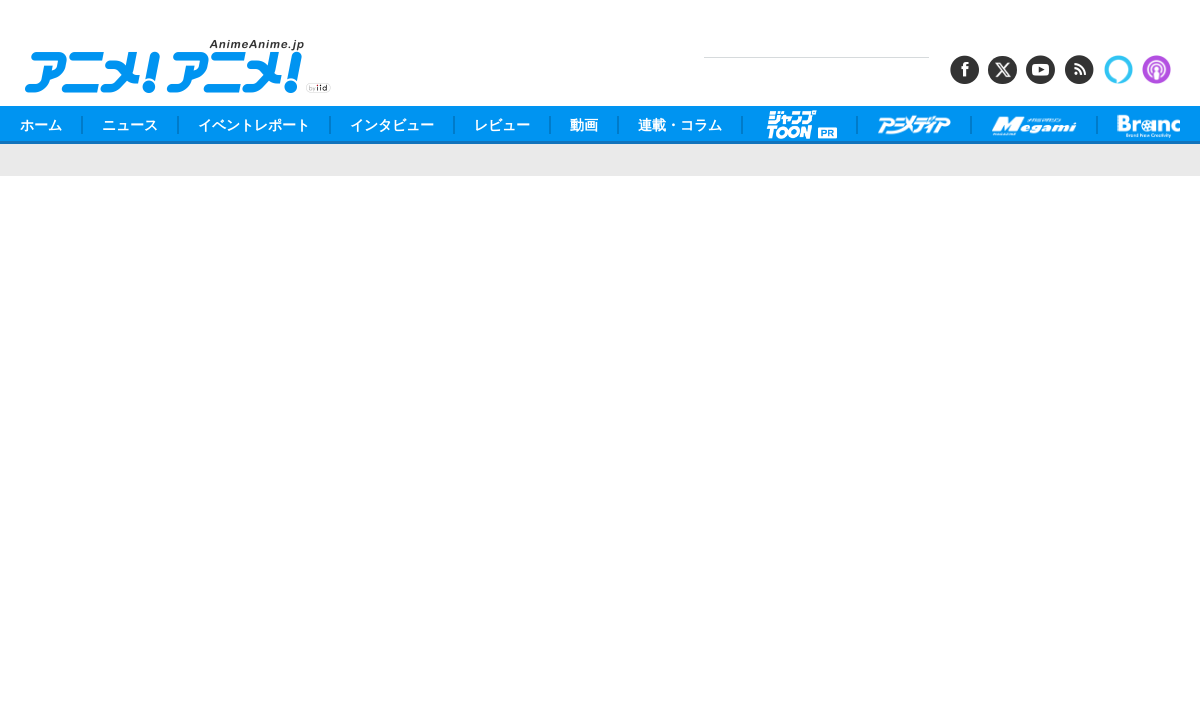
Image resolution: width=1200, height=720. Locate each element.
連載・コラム (680, 125)
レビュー (502, 125)
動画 (584, 125)
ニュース (130, 125)
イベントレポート (254, 125)
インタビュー (392, 125)
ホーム (41, 125)
